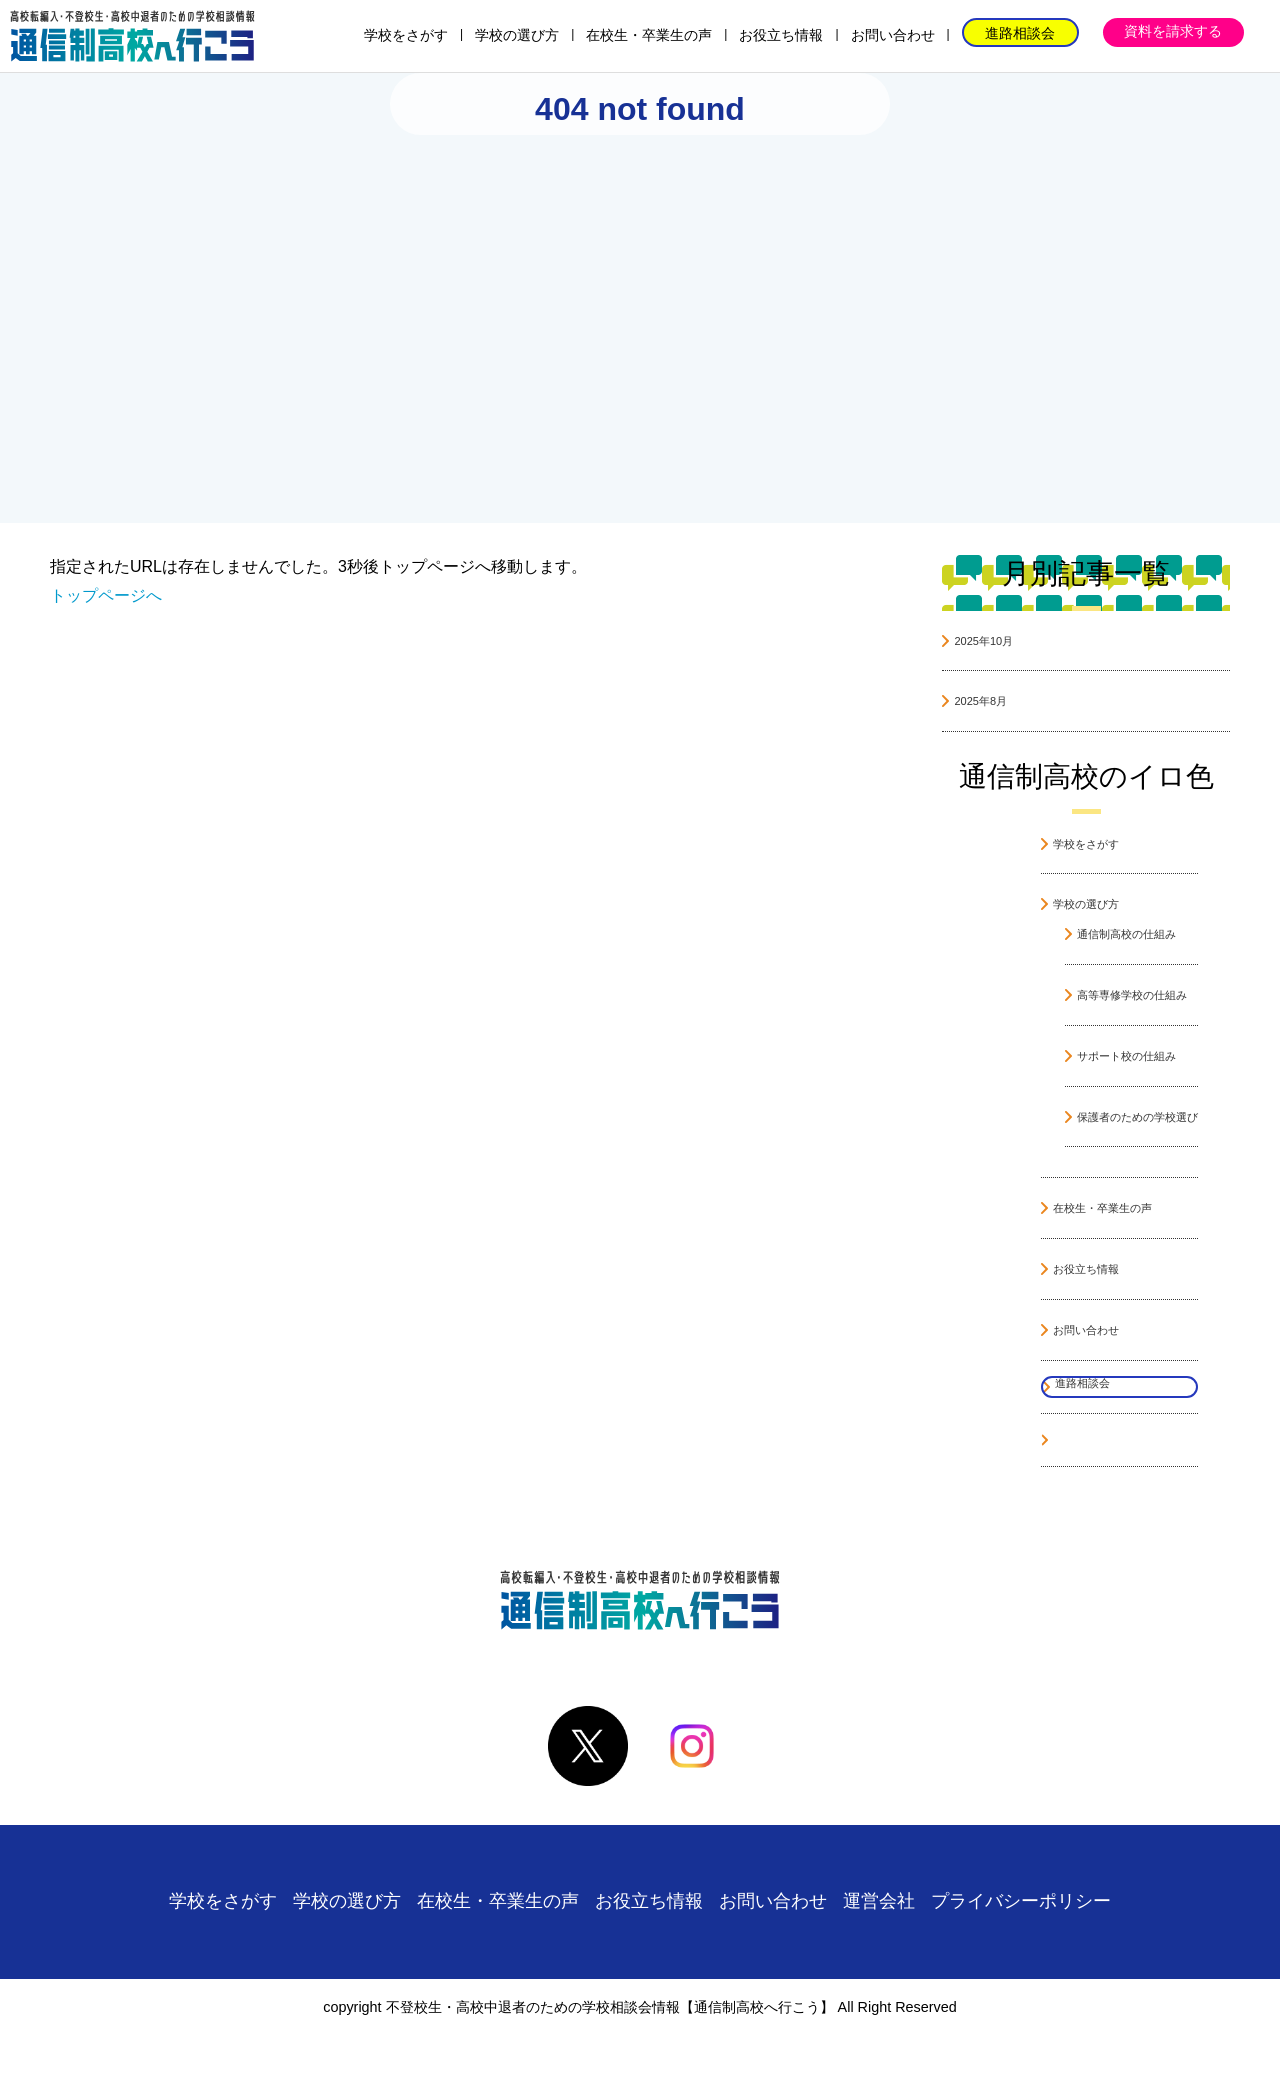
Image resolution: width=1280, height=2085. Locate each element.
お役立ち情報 (781, 35)
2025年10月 (983, 641)
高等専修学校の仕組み (1132, 995)
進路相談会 (1020, 33)
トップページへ (106, 595)
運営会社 (879, 1901)
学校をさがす (406, 35)
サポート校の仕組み (1126, 1056)
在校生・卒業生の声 (649, 35)
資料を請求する (1173, 31)
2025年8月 (980, 701)
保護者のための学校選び (1137, 1117)
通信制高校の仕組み (1126, 934)
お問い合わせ (893, 35)
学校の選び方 (517, 35)
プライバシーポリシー (1021, 1901)
